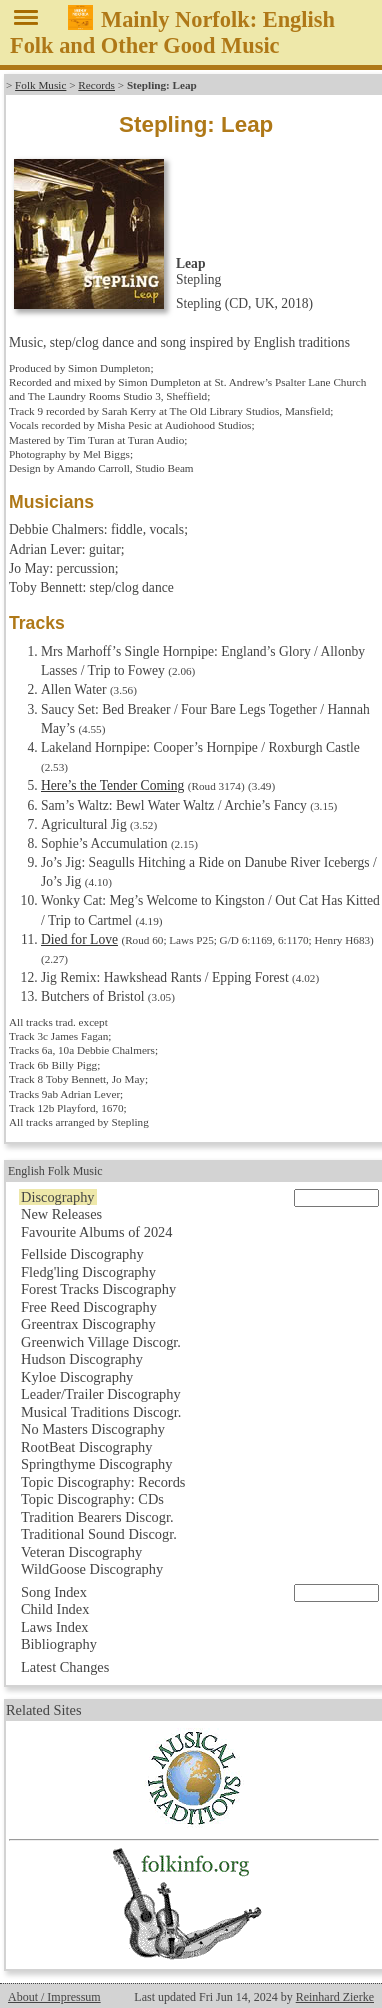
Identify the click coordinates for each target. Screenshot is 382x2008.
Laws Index (55, 1627)
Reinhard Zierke (335, 1997)
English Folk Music (55, 1171)
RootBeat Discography (87, 1447)
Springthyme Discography (96, 1464)
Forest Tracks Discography (98, 1289)
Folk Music (40, 85)
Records (96, 85)
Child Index (55, 1609)
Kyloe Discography (77, 1377)
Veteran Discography (81, 1552)
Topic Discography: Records (103, 1482)
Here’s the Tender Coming (112, 785)
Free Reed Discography (89, 1307)
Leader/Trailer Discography (101, 1394)
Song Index (54, 1592)
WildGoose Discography (92, 1569)
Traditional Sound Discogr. (99, 1534)
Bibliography (59, 1644)
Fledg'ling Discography (88, 1272)
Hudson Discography (82, 1359)
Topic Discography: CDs (92, 1499)
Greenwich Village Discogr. (101, 1342)
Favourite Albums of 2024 (97, 1232)
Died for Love (79, 939)
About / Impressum (54, 1997)
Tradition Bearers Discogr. (97, 1517)
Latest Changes (65, 1667)
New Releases (61, 1214)
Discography (58, 1197)
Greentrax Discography (88, 1324)
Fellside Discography (82, 1254)
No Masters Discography (93, 1429)
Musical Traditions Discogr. (101, 1412)
